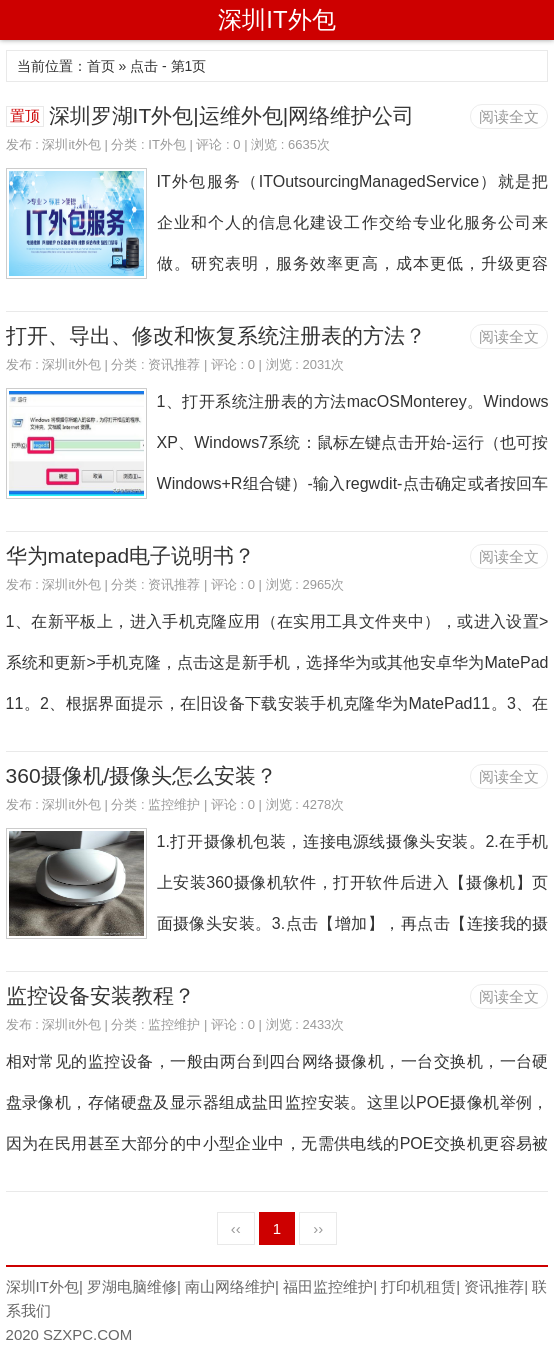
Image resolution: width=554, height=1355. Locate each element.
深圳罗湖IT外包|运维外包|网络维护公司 (232, 115)
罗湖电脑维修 (132, 1286)
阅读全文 (509, 116)
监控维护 (174, 804)
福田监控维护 (328, 1286)
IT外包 (167, 144)
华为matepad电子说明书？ (131, 555)
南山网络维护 (230, 1286)
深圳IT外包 (276, 19)
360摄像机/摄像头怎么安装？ (142, 775)
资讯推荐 (174, 364)
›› (318, 1228)
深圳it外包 (71, 144)
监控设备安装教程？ (100, 995)
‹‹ (236, 1228)
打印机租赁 (418, 1286)
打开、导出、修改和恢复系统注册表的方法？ (216, 335)
